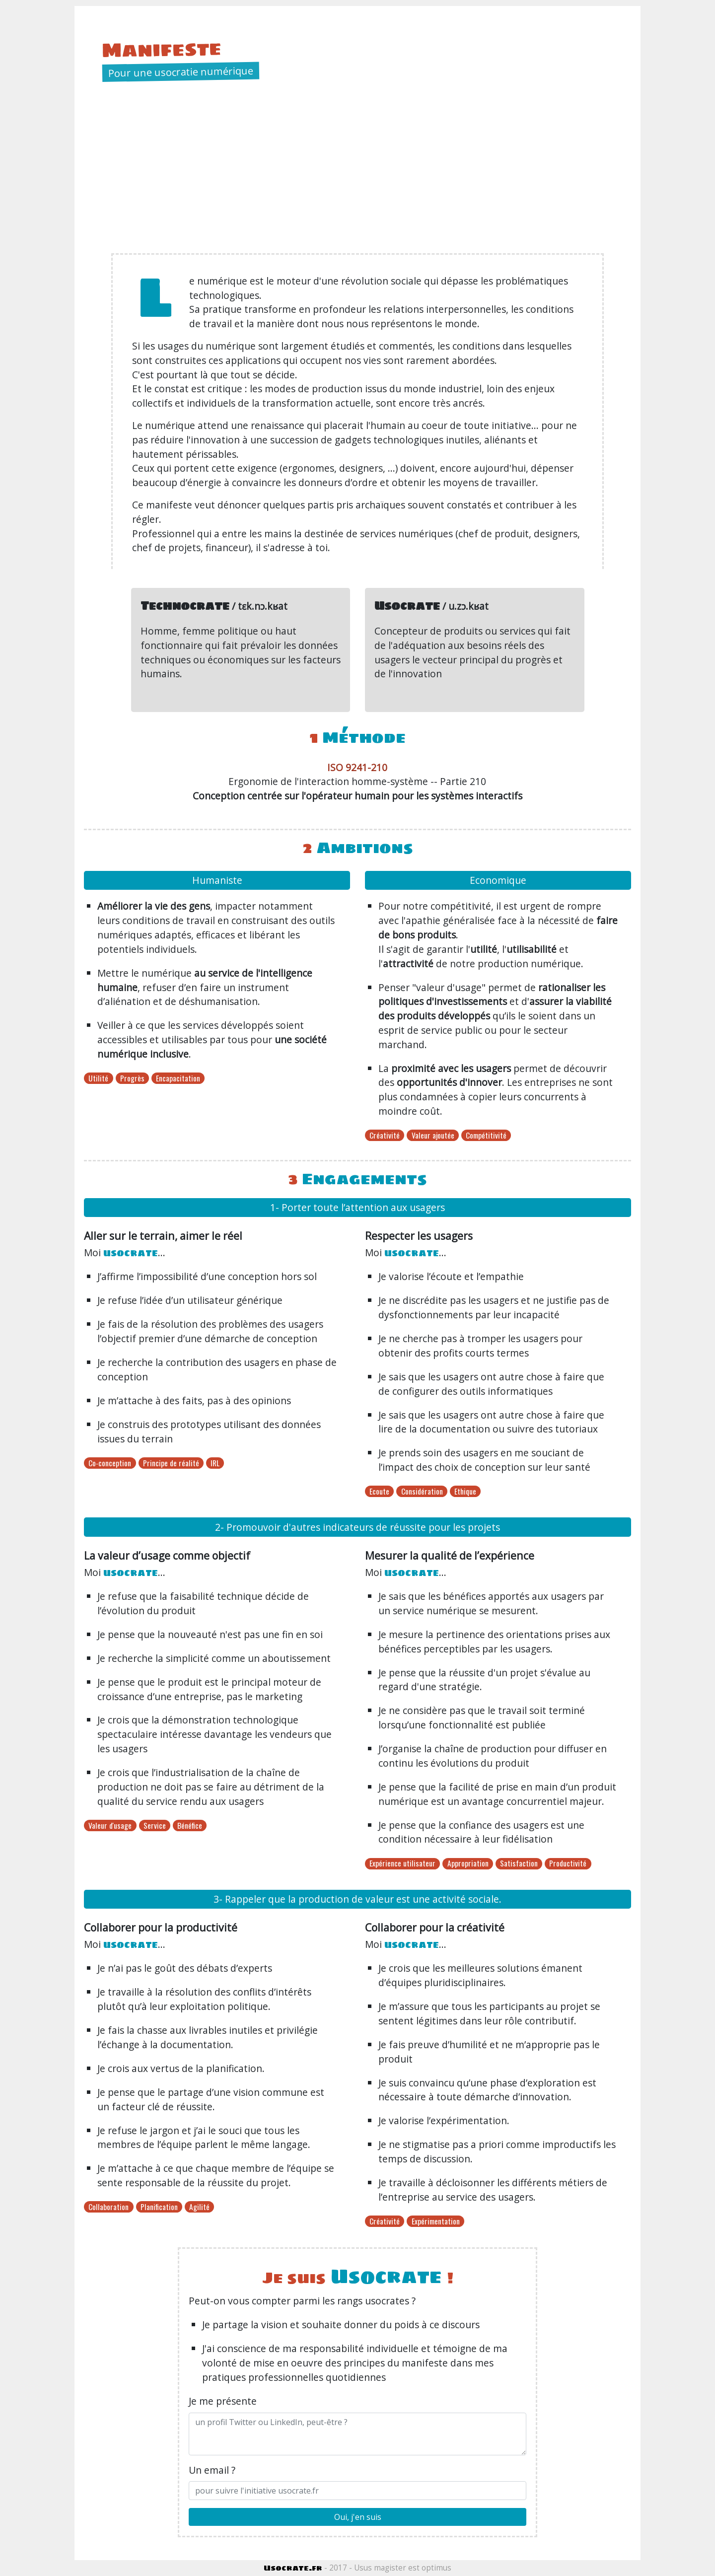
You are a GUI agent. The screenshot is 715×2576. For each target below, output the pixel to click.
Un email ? (212, 2470)
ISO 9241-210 (357, 767)
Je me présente (223, 2401)
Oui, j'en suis (357, 2516)
